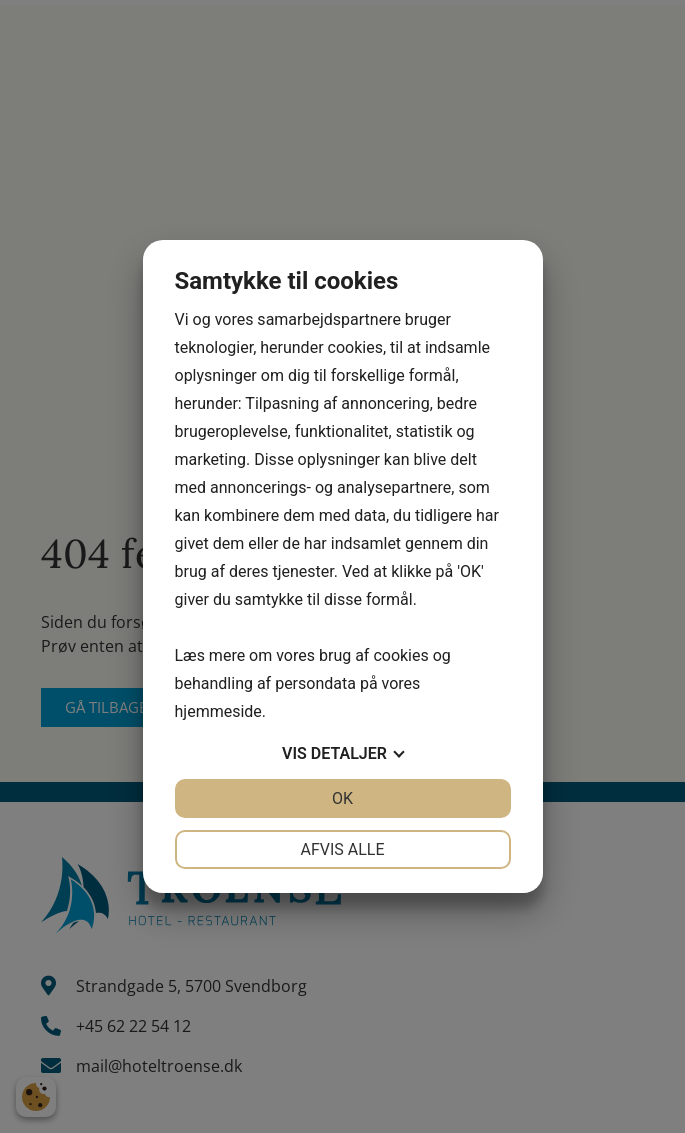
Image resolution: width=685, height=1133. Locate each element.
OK (342, 798)
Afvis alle (342, 849)
